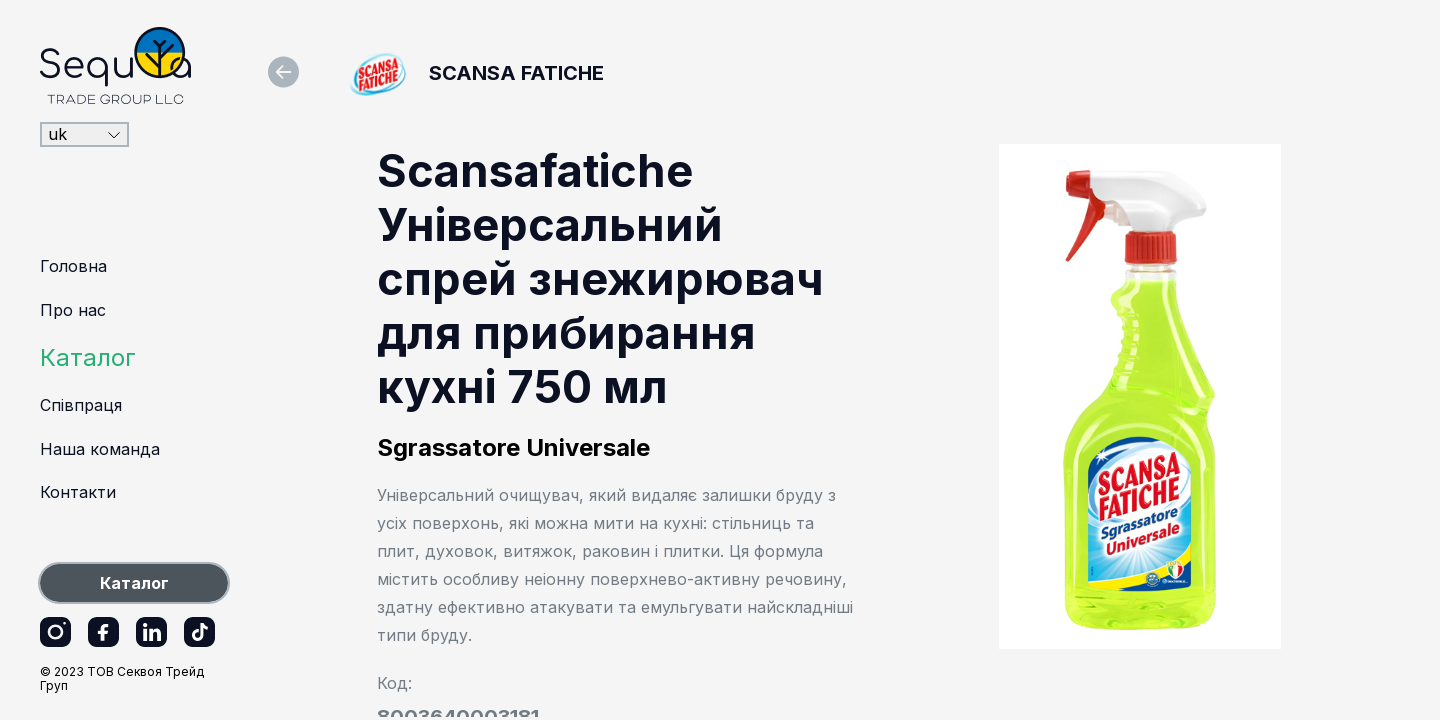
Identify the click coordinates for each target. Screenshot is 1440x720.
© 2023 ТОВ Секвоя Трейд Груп (122, 678)
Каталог (88, 357)
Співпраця (81, 405)
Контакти (78, 492)
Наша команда (100, 449)
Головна (73, 266)
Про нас (73, 310)
